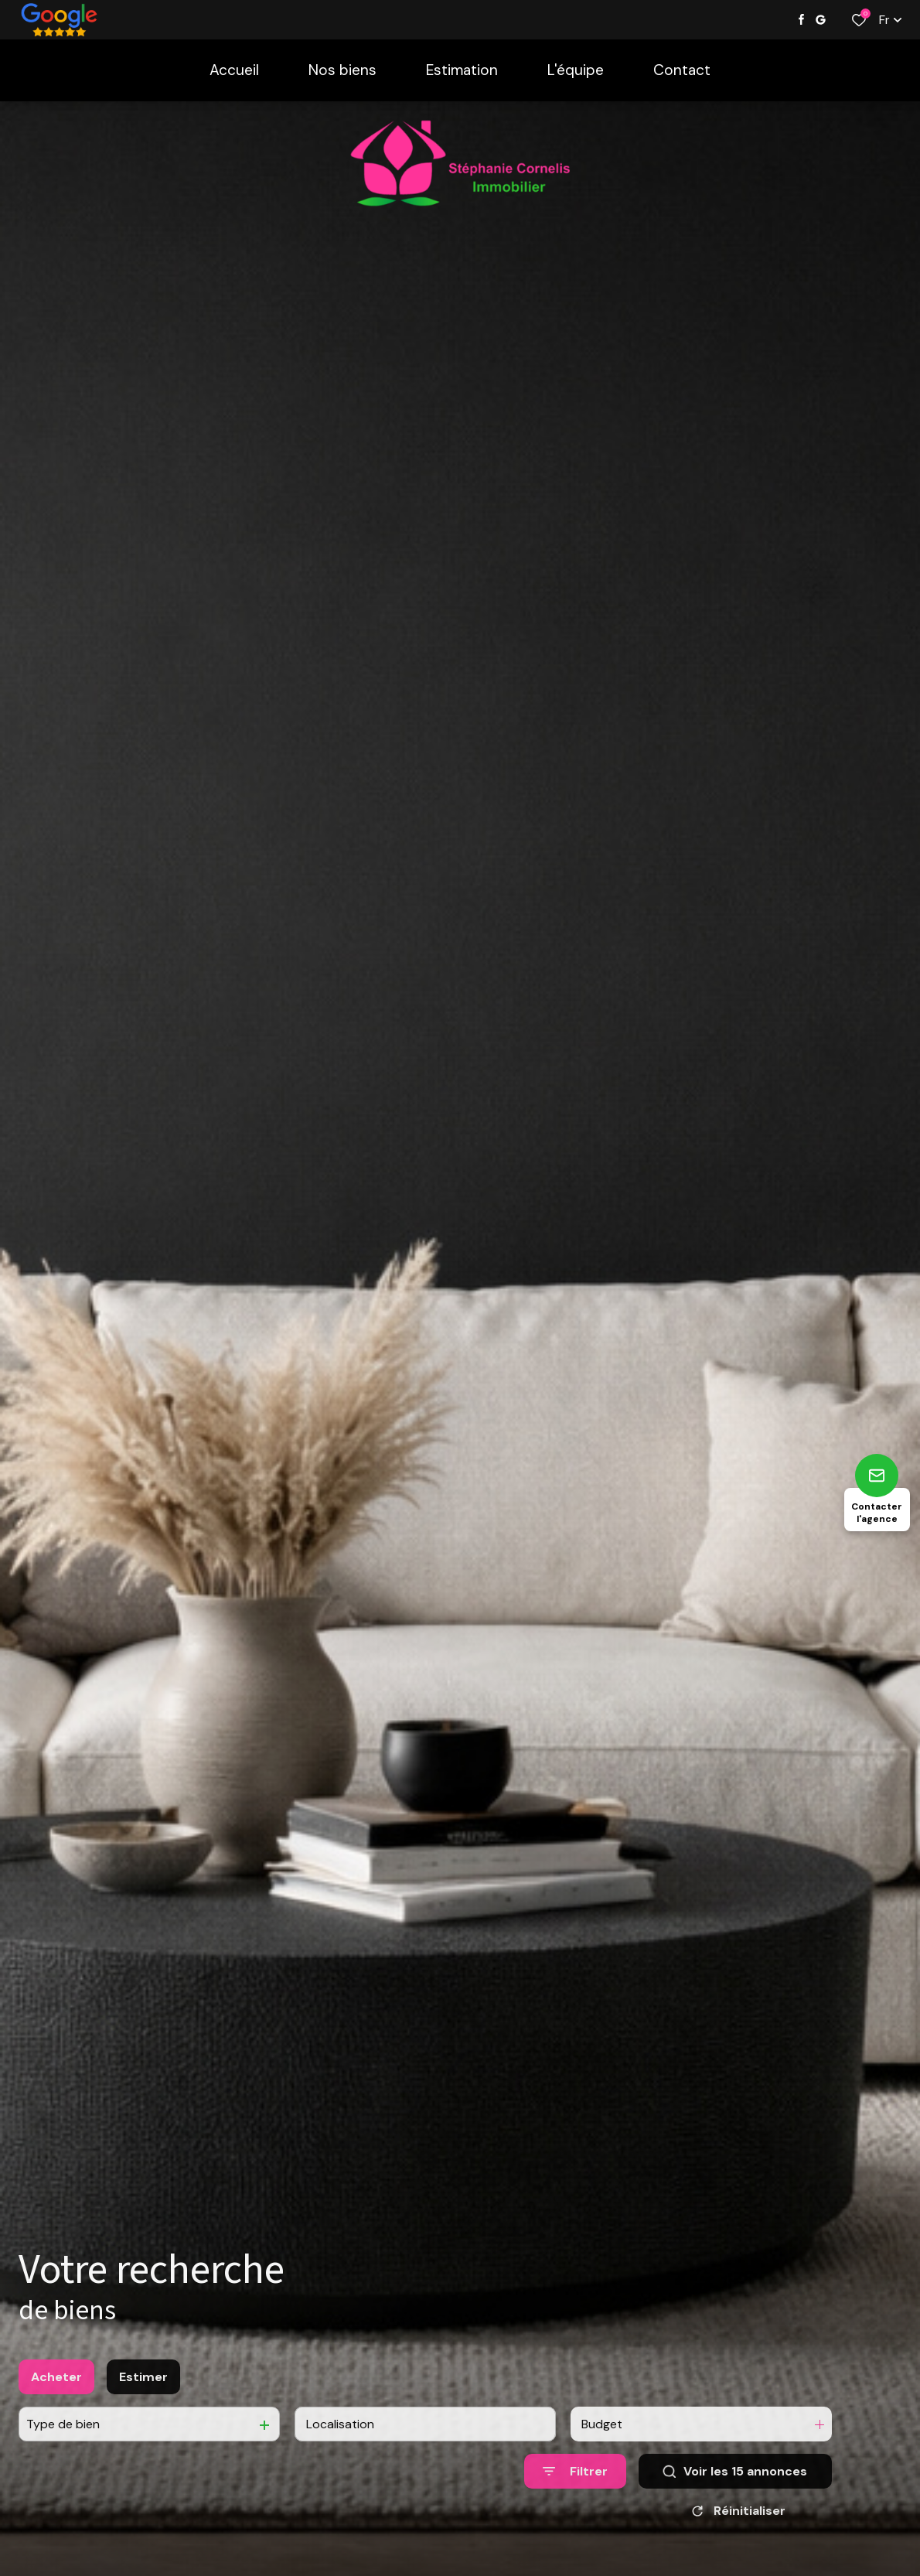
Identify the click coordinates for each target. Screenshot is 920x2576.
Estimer (143, 2396)
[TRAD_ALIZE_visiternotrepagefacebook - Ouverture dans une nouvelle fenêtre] (801, 19)
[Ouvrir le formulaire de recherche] (575, 2490)
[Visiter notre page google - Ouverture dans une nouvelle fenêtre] (820, 20)
